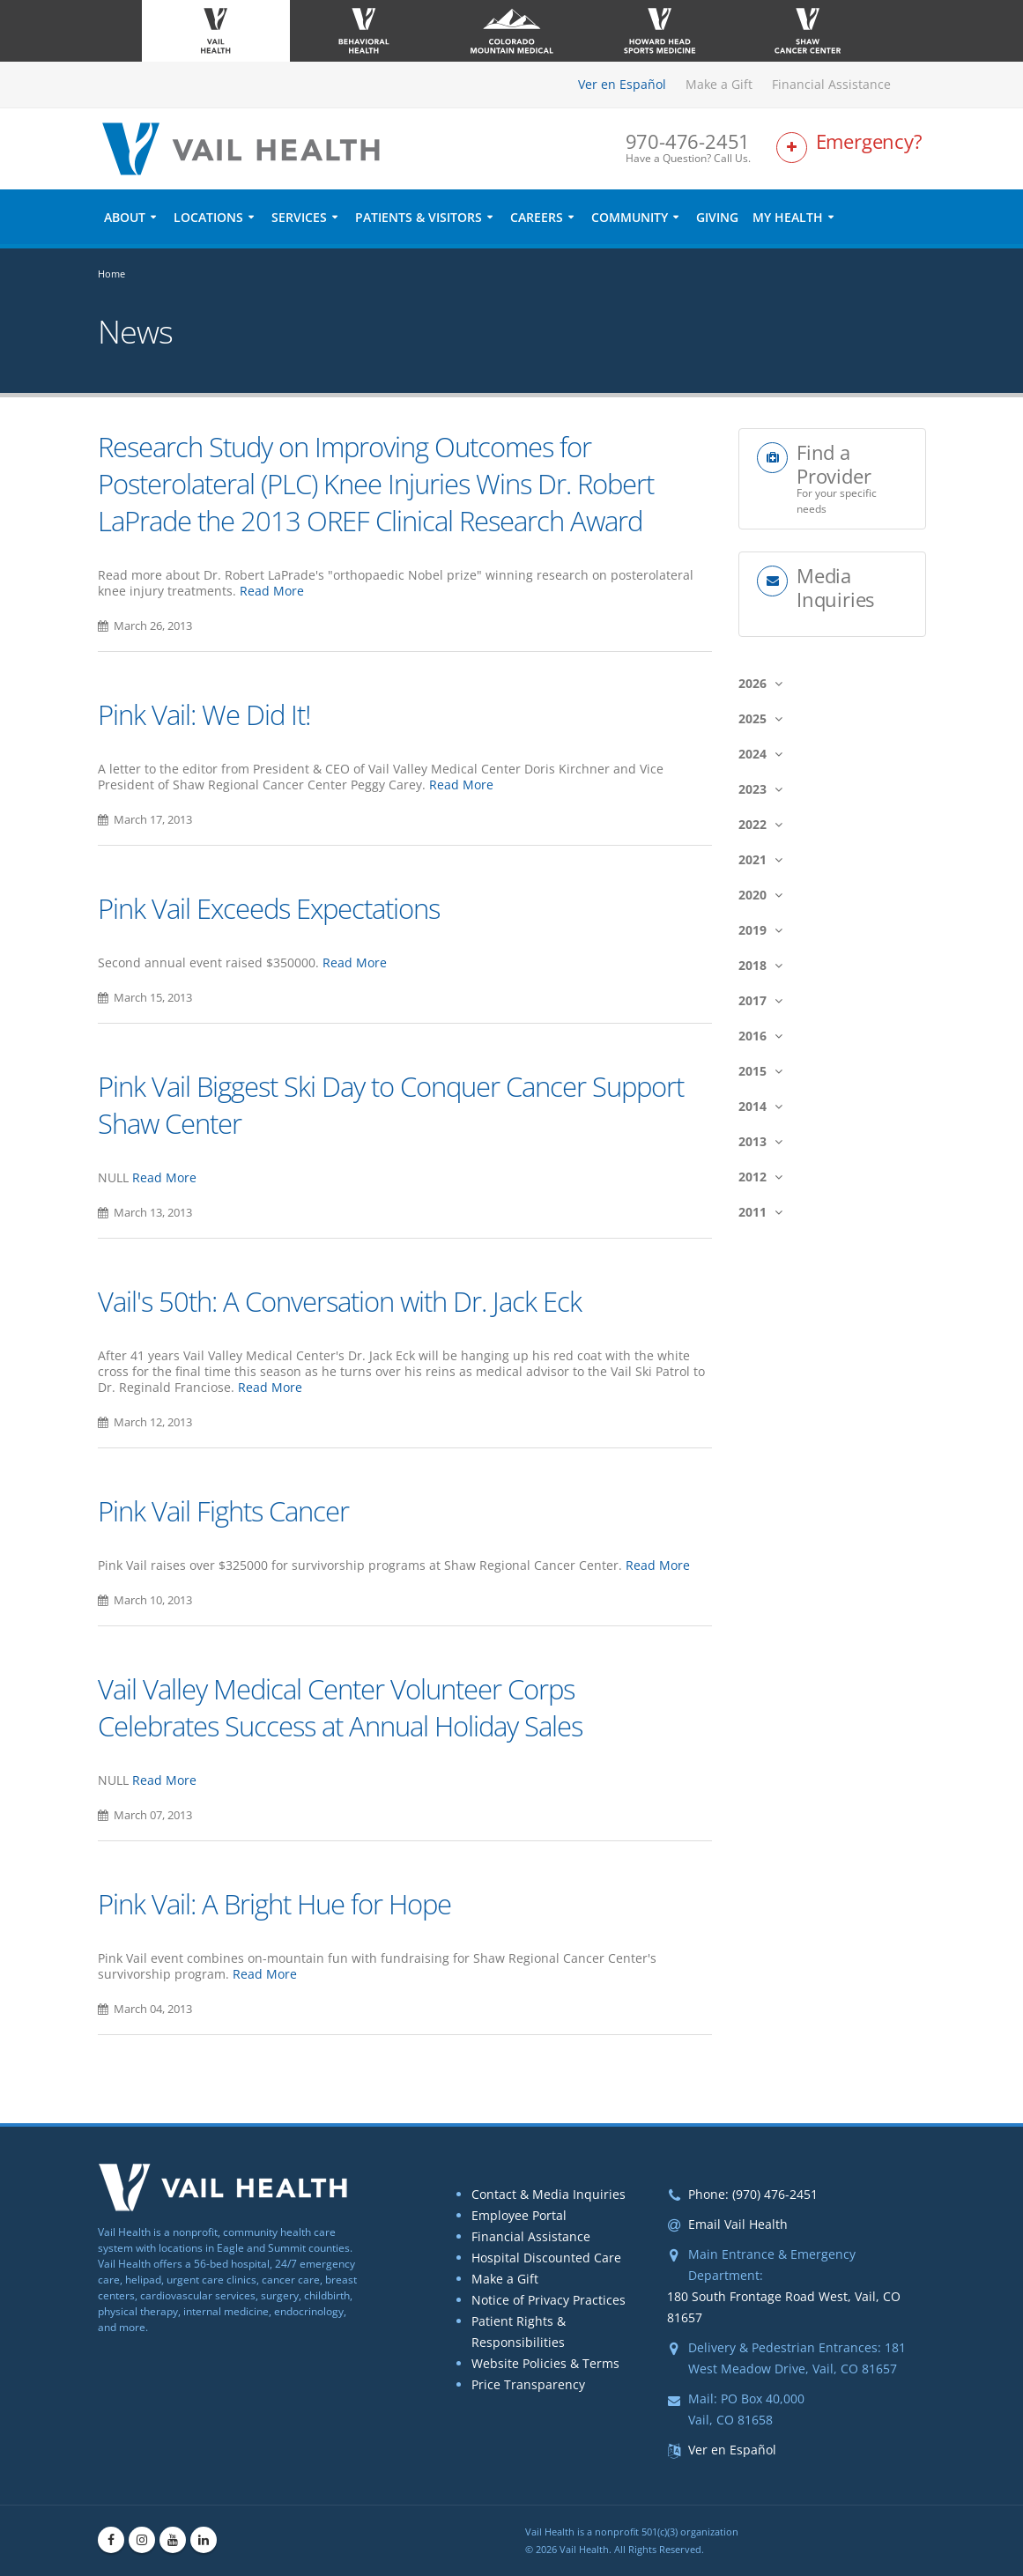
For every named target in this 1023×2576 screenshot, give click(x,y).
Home (111, 273)
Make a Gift (719, 84)
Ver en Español (622, 84)
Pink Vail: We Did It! (204, 714)
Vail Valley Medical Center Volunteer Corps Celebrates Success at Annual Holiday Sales (340, 1707)
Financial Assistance (831, 84)
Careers (536, 217)
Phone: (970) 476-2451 (753, 2194)
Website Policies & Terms (545, 2363)
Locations (208, 217)
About (124, 217)
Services (299, 217)
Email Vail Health (738, 2224)
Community (629, 217)
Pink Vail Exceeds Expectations (269, 908)
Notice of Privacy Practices (548, 2299)
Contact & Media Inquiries (548, 2194)
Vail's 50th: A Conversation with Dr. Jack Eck (340, 1301)
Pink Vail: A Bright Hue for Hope (274, 1903)
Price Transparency (528, 2384)
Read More (272, 590)
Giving (717, 217)
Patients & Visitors (418, 217)
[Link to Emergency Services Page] (851, 148)
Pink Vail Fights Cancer (223, 1510)
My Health (787, 217)
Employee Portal (519, 2215)
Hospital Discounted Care (546, 2257)
